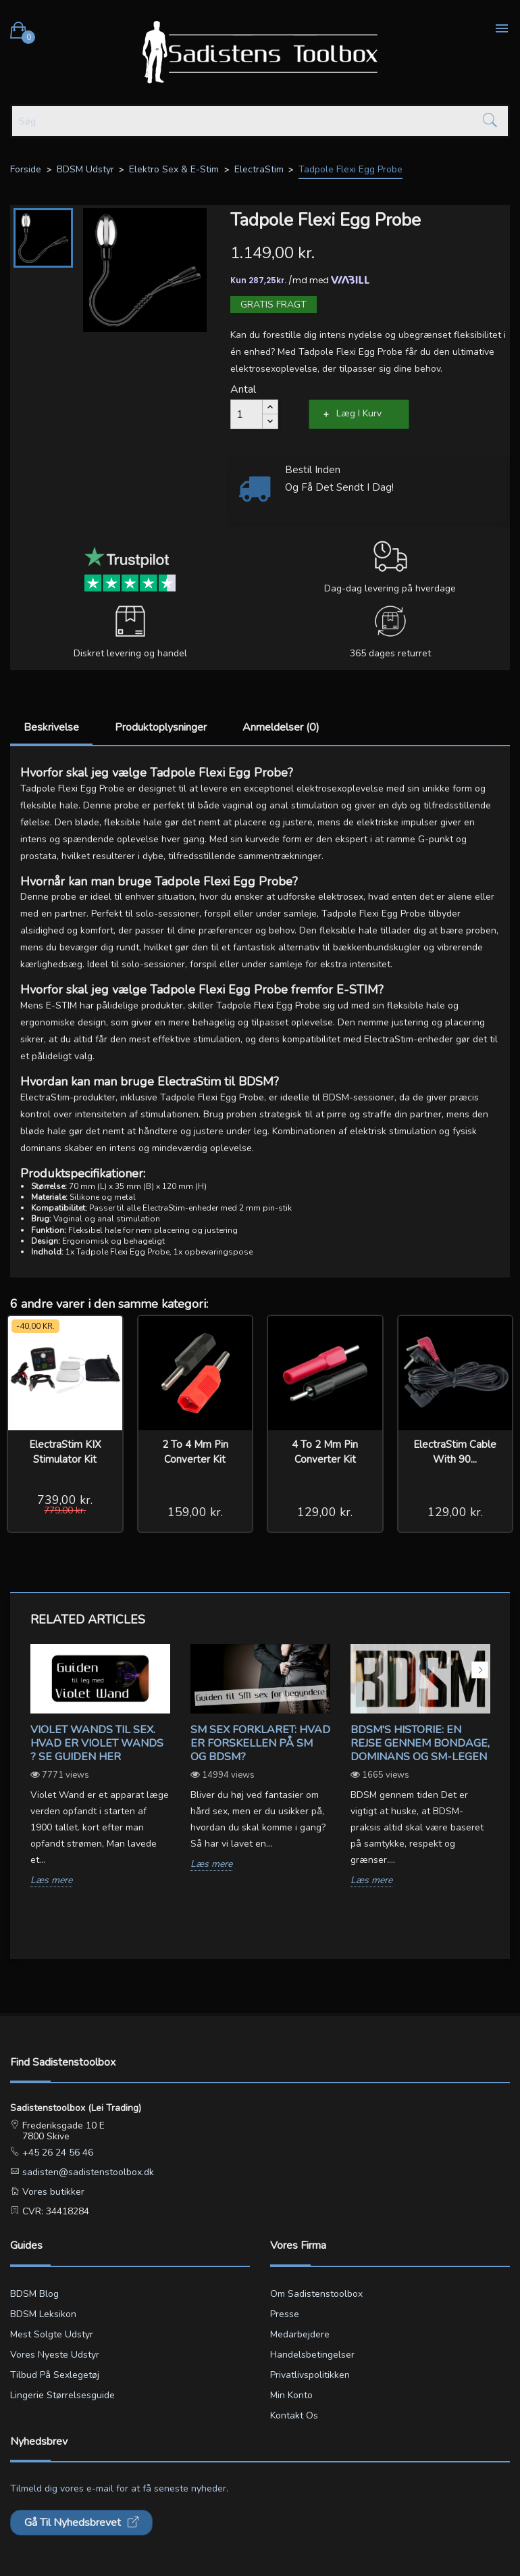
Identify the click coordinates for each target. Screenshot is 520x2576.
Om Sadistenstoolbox (316, 2293)
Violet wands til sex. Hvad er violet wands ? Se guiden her (96, 1743)
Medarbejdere (300, 2334)
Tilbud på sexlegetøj (54, 2374)
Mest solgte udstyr (51, 2334)
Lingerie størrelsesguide (62, 2395)
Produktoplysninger (161, 727)
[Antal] (246, 414)
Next (479, 1669)
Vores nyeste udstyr (54, 2354)
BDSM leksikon (43, 2314)
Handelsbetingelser (312, 2354)
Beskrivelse (51, 727)
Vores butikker (52, 2191)
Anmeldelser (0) (280, 727)
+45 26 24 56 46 (56, 2152)
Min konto (291, 2395)
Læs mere (51, 1881)
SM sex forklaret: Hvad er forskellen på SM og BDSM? (260, 1743)
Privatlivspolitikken (310, 2374)
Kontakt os (294, 2415)
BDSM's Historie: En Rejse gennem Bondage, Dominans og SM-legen (420, 1743)
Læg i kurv (359, 413)
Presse (284, 2314)
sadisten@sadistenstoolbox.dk (87, 2172)
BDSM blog (34, 2293)
